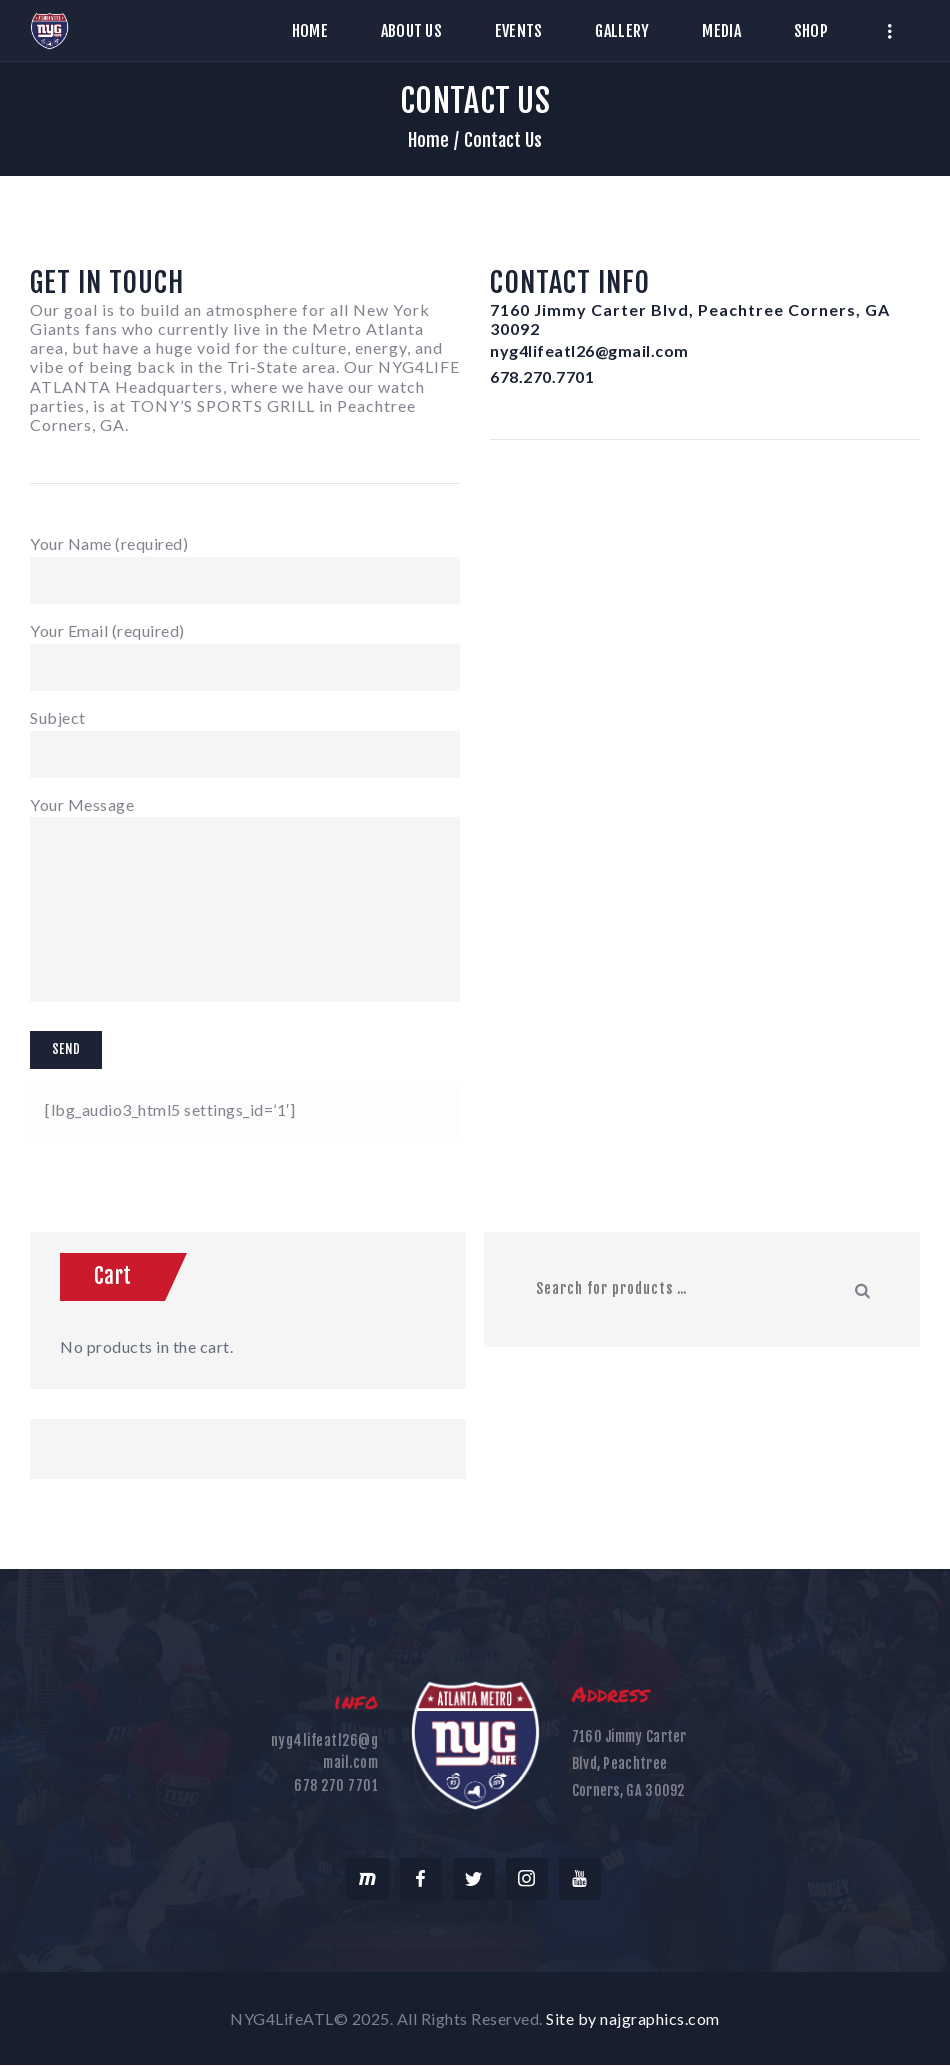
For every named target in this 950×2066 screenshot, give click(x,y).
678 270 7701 (336, 1785)
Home (428, 140)
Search (864, 1289)
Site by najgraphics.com (633, 2018)
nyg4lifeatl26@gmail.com (589, 350)
